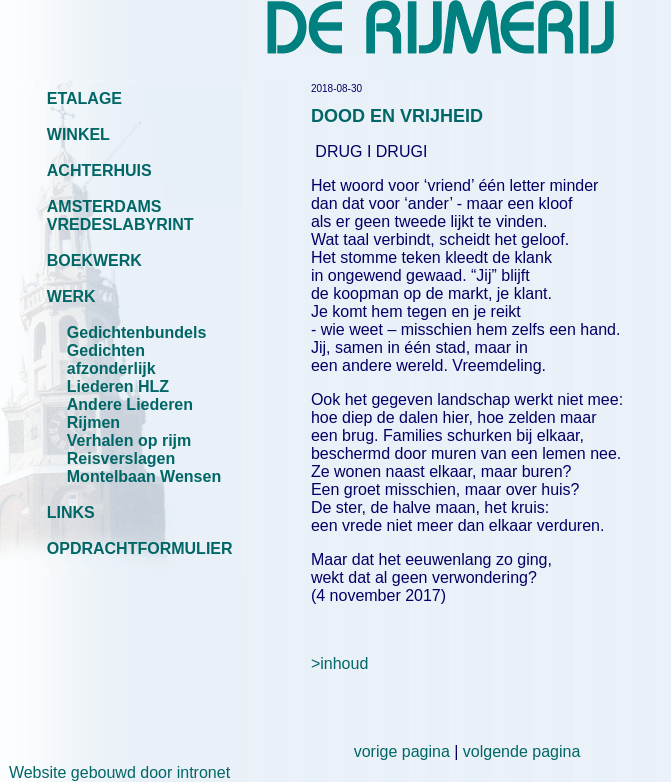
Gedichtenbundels (137, 332)
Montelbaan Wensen (144, 476)
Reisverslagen (121, 458)
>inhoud (339, 663)
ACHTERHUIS (99, 170)
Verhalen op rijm (129, 440)
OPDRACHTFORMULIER (140, 548)
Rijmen (93, 422)
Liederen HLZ (118, 386)
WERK (71, 296)
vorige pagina (402, 751)
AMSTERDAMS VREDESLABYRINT (120, 215)
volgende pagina (521, 751)
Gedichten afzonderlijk (111, 359)
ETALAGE (84, 98)
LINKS (71, 512)
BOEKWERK (94, 260)
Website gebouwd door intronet (115, 772)
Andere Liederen (130, 404)
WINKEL (78, 134)
